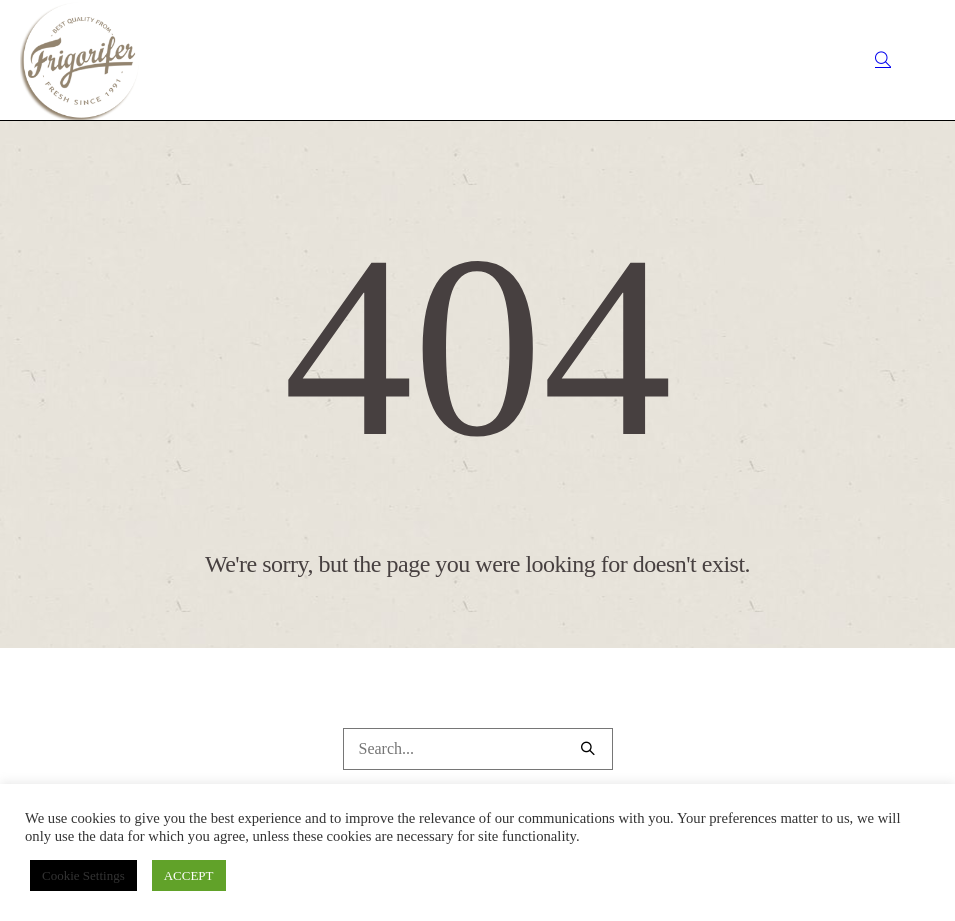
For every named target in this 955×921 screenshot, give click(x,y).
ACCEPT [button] (189, 875)
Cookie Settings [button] (83, 875)
